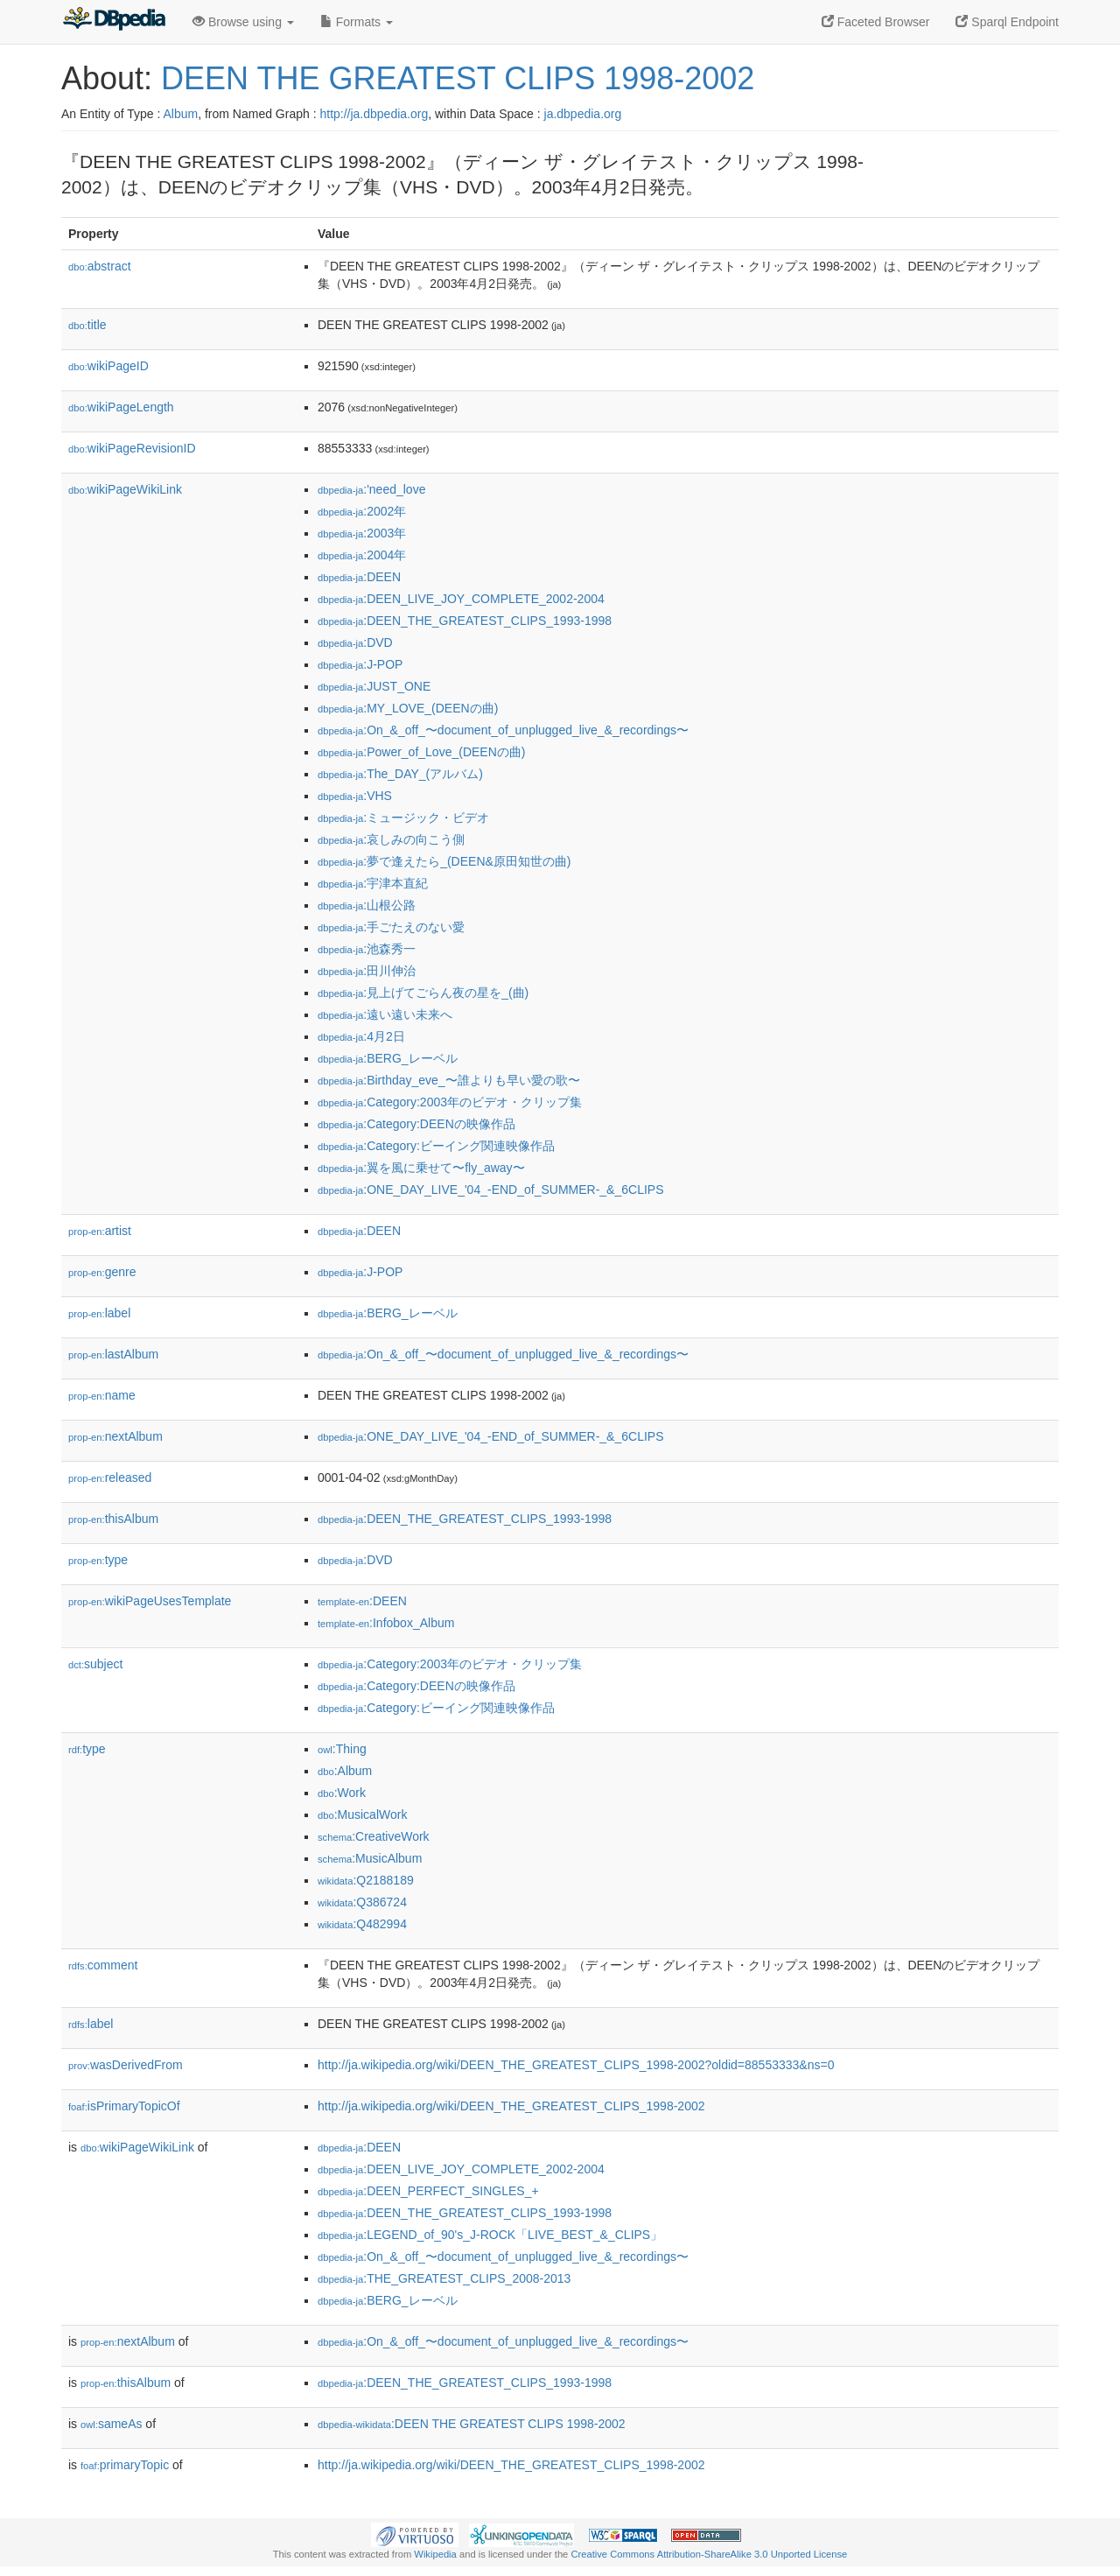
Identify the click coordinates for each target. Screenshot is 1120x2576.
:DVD (355, 642)
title (87, 325)
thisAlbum (113, 1519)
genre (102, 1272)
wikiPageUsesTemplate (149, 1601)
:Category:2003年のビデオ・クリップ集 (450, 1102)
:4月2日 (361, 1036)
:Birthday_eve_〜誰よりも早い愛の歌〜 (449, 1080)
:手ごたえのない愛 (391, 927)
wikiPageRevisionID (132, 448)
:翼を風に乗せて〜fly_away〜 (421, 1168)
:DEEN (359, 577)
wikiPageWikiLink (125, 489)
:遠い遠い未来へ (385, 1014)
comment (102, 1965)
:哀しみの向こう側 (391, 839)
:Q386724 (362, 1902)
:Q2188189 (366, 1880)
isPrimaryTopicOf (124, 2106)
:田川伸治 (367, 971)
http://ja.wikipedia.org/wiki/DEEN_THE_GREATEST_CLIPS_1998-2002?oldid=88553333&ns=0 (576, 2065)
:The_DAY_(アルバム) (400, 774)
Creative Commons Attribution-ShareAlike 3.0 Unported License (708, 2554)
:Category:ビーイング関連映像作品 (436, 1146)
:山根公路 (367, 905)
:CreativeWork (374, 1836)
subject (95, 1664)
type (98, 1560)
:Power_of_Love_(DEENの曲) (421, 752)
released (109, 1477)
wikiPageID (108, 366)
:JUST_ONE (374, 686)
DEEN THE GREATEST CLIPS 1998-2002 (457, 78)
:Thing (342, 1749)
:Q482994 (362, 1924)
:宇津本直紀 (373, 883)
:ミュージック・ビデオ (403, 818)
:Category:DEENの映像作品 (416, 1124)
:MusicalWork (362, 1814)
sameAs (111, 2424)
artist (99, 1231)
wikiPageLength (121, 407)
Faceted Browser (876, 22)
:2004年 (362, 555)
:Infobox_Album (386, 1623)
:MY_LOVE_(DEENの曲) (408, 708)
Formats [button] (356, 22)
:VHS (355, 796)
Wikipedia (435, 2554)
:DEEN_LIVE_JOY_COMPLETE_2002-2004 (461, 599)
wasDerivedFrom (125, 2065)
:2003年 (362, 533)
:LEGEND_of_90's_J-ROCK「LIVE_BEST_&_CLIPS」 (490, 2235)
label (99, 1313)
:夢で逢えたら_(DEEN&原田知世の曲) (444, 861)
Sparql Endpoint (1007, 22)
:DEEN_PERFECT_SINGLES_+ (428, 2191)
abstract (99, 266)
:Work (342, 1793)
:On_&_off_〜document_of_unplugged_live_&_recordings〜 (503, 730)
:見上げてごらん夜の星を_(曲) (423, 993)
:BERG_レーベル (388, 1058)
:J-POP (360, 664)
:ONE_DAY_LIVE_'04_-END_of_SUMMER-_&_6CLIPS (491, 1190)
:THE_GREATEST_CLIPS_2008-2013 (444, 2278)
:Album (345, 1771)
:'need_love (371, 489)
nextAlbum (115, 1436)
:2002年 (362, 511)
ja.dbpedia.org (583, 114)
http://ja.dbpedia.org (373, 114)
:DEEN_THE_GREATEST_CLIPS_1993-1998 (465, 621)
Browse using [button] (243, 22)
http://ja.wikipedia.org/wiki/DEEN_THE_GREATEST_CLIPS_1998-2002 (511, 2106)
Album (180, 114)
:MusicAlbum (370, 1858)
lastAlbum (113, 1354)
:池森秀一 (367, 949)
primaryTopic (124, 2465)
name (102, 1395)
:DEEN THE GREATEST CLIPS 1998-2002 (472, 2424)
